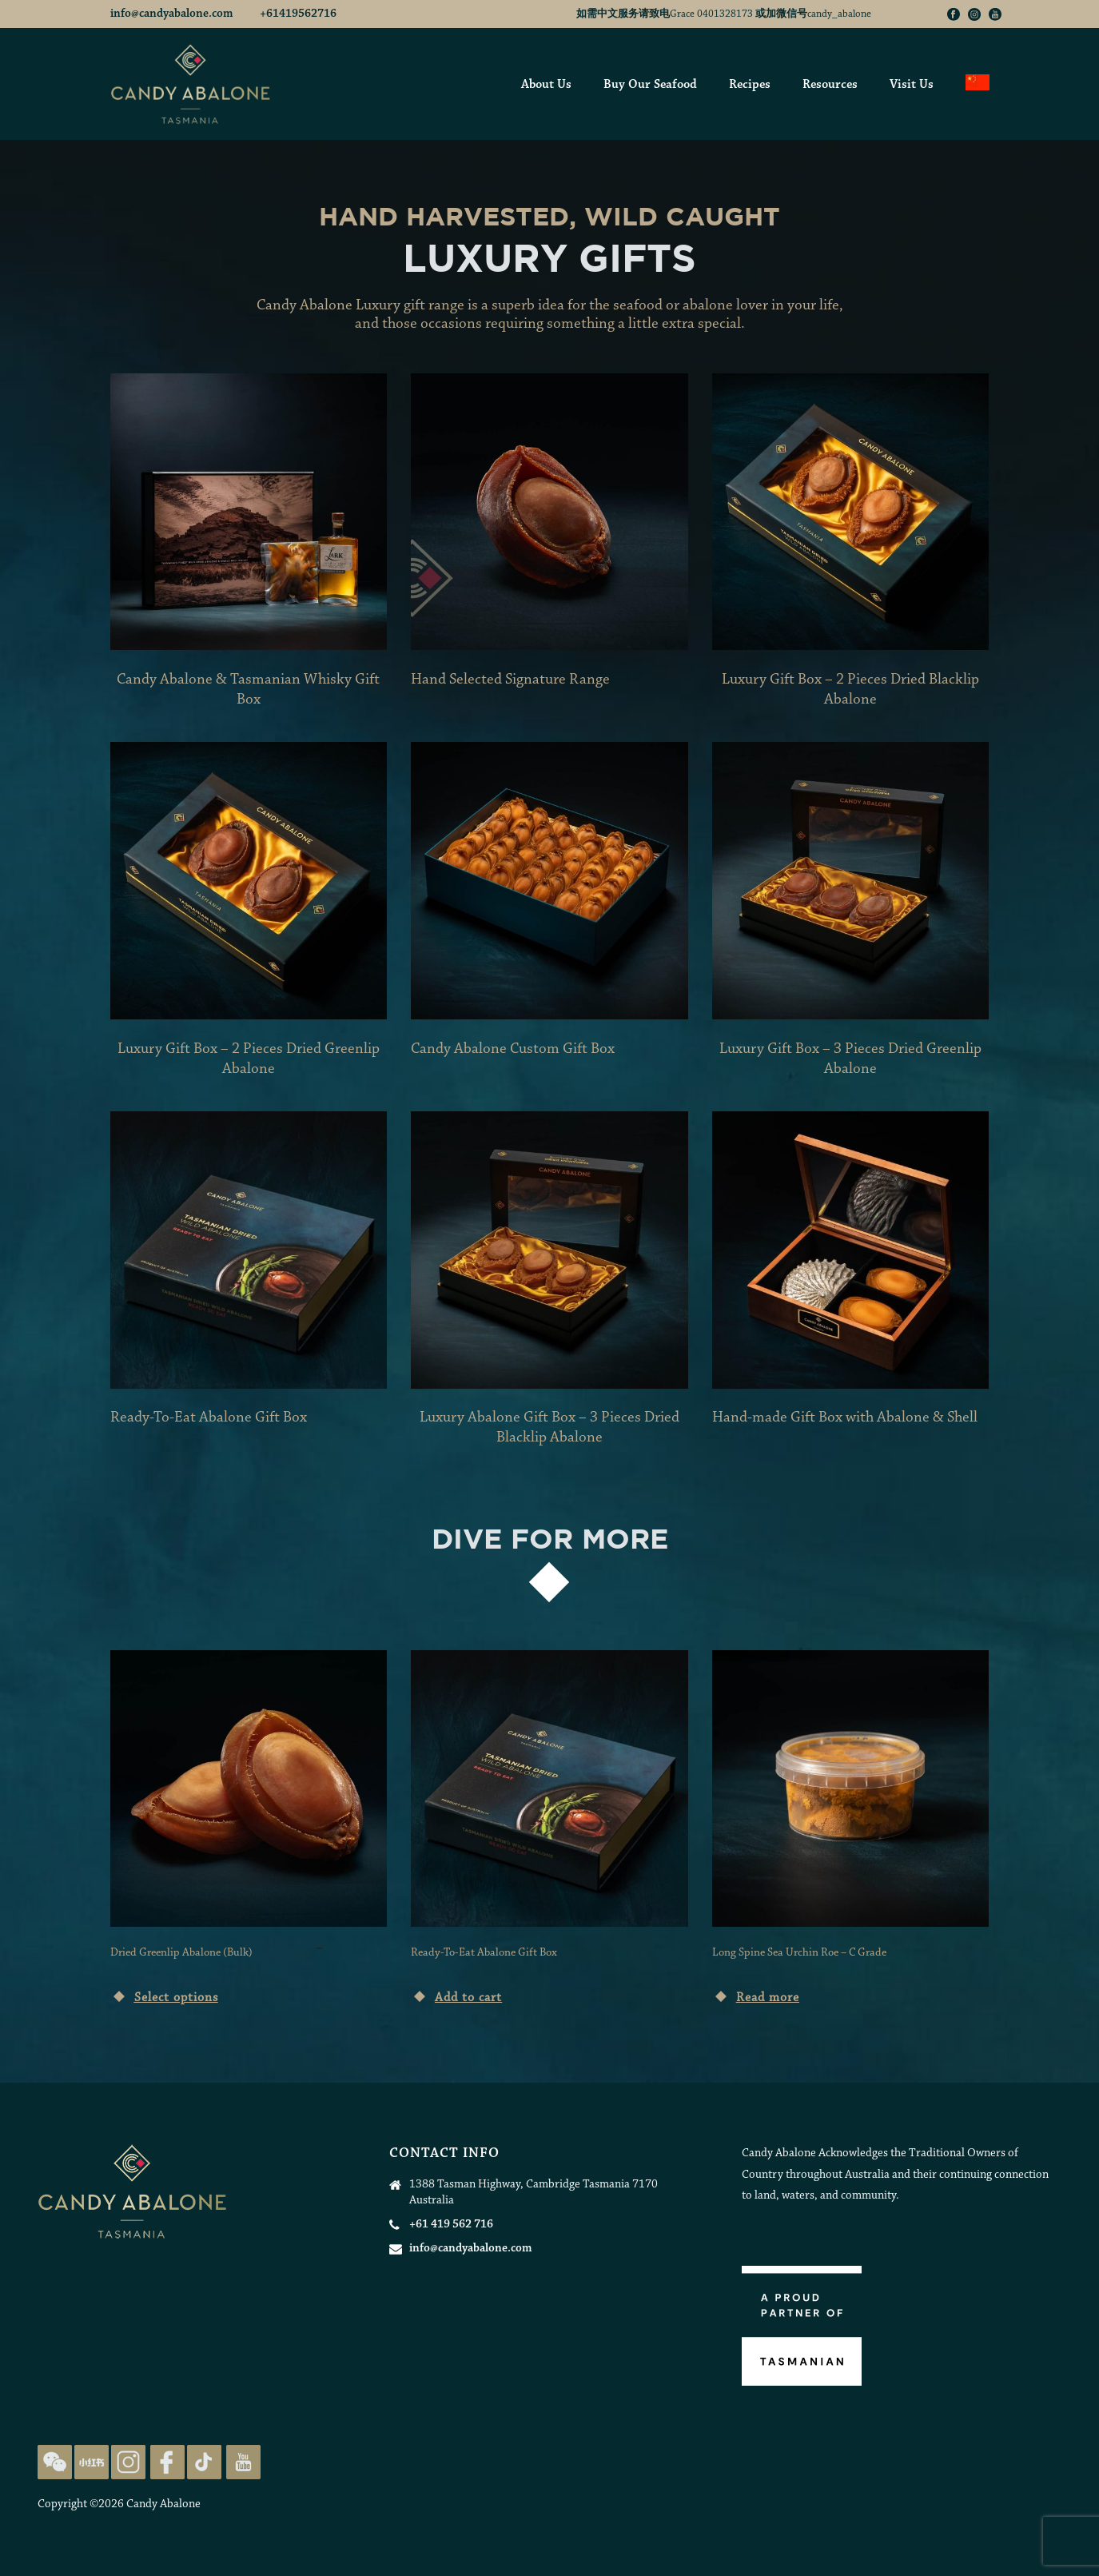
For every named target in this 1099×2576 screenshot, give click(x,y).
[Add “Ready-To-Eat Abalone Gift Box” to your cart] (456, 1995)
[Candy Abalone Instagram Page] (128, 2461)
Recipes (749, 84)
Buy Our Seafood (650, 84)
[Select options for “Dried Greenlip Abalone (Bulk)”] (164, 1995)
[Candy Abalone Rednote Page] (91, 2461)
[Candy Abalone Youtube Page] (243, 2461)
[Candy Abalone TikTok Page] (204, 2461)
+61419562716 (298, 14)
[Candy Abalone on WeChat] (55, 2461)
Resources (830, 84)
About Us (546, 84)
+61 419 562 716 (451, 2225)
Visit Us (912, 84)
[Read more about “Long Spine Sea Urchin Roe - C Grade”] (755, 1995)
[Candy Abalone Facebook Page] (167, 2461)
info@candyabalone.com (173, 14)
